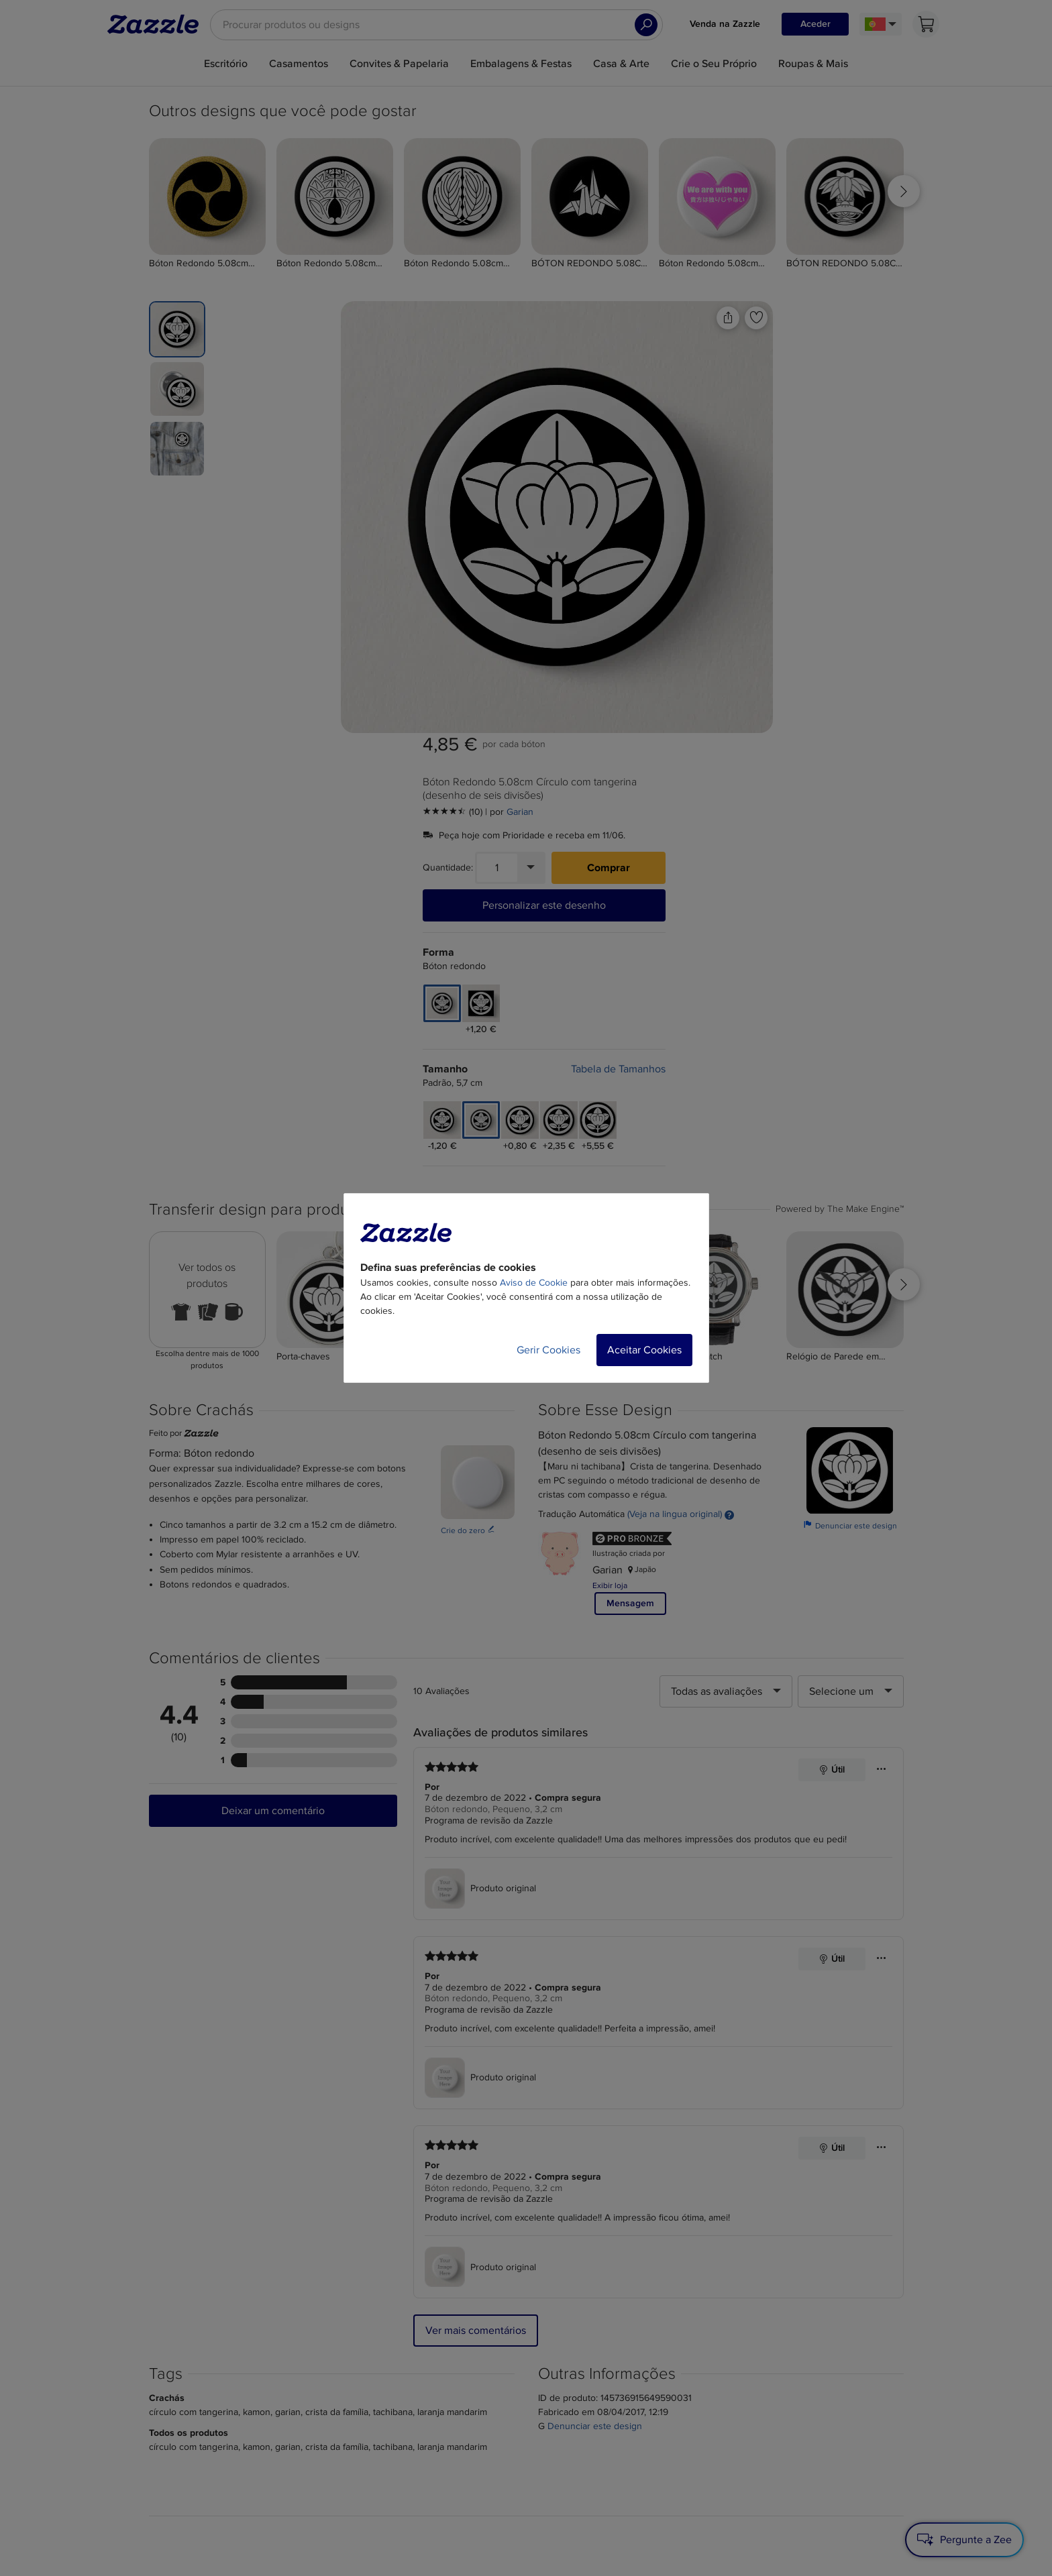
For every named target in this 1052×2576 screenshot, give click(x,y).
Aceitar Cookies (644, 1350)
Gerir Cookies (548, 1350)
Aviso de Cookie (534, 1282)
